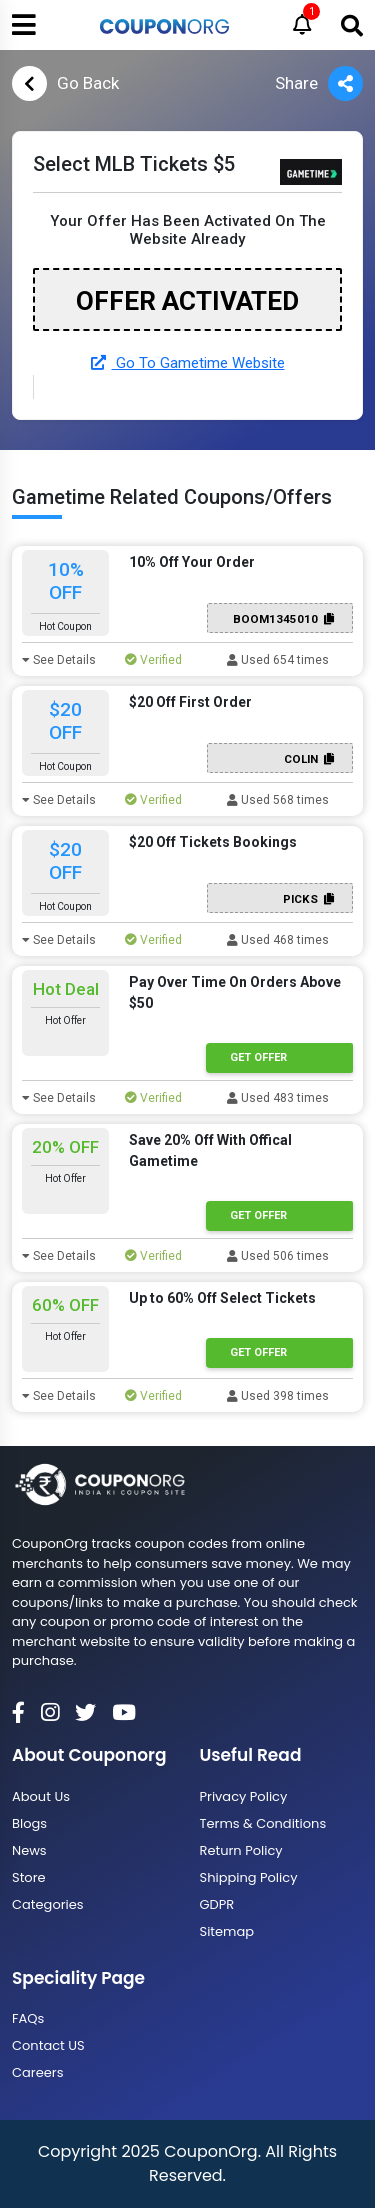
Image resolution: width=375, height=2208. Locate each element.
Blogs (29, 1823)
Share (319, 83)
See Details (59, 660)
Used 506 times (278, 1256)
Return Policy (241, 1850)
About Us (41, 1796)
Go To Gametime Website (188, 363)
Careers (37, 2072)
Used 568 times (278, 800)
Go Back (65, 83)
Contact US (48, 2045)
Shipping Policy (249, 1877)
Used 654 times (278, 660)
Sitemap (227, 1931)
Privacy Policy (244, 1796)
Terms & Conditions (263, 1823)
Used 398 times (278, 1396)
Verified (153, 660)
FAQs (28, 2018)
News (29, 1850)
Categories (48, 1904)
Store (29, 1877)
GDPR (217, 1904)
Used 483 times (278, 1098)
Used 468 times (278, 940)
